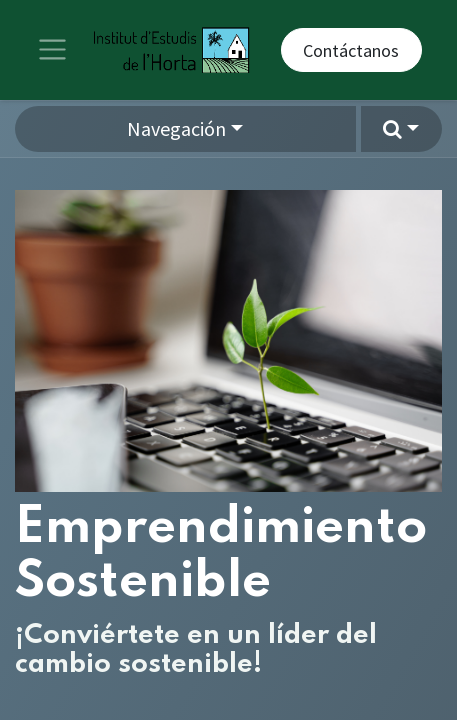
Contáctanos (351, 50)
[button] (401, 129)
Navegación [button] (176, 128)
